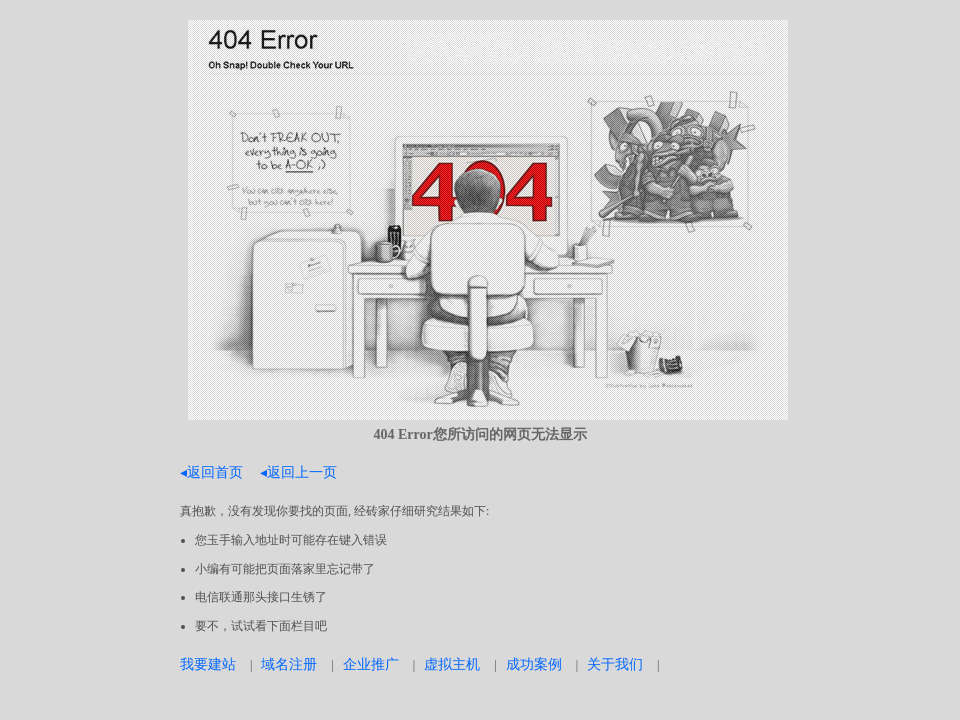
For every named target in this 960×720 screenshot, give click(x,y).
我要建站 (208, 664)
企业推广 (371, 664)
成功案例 (534, 664)
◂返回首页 (211, 472)
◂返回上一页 (298, 472)
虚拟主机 (452, 664)
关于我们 (615, 664)
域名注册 (289, 664)
